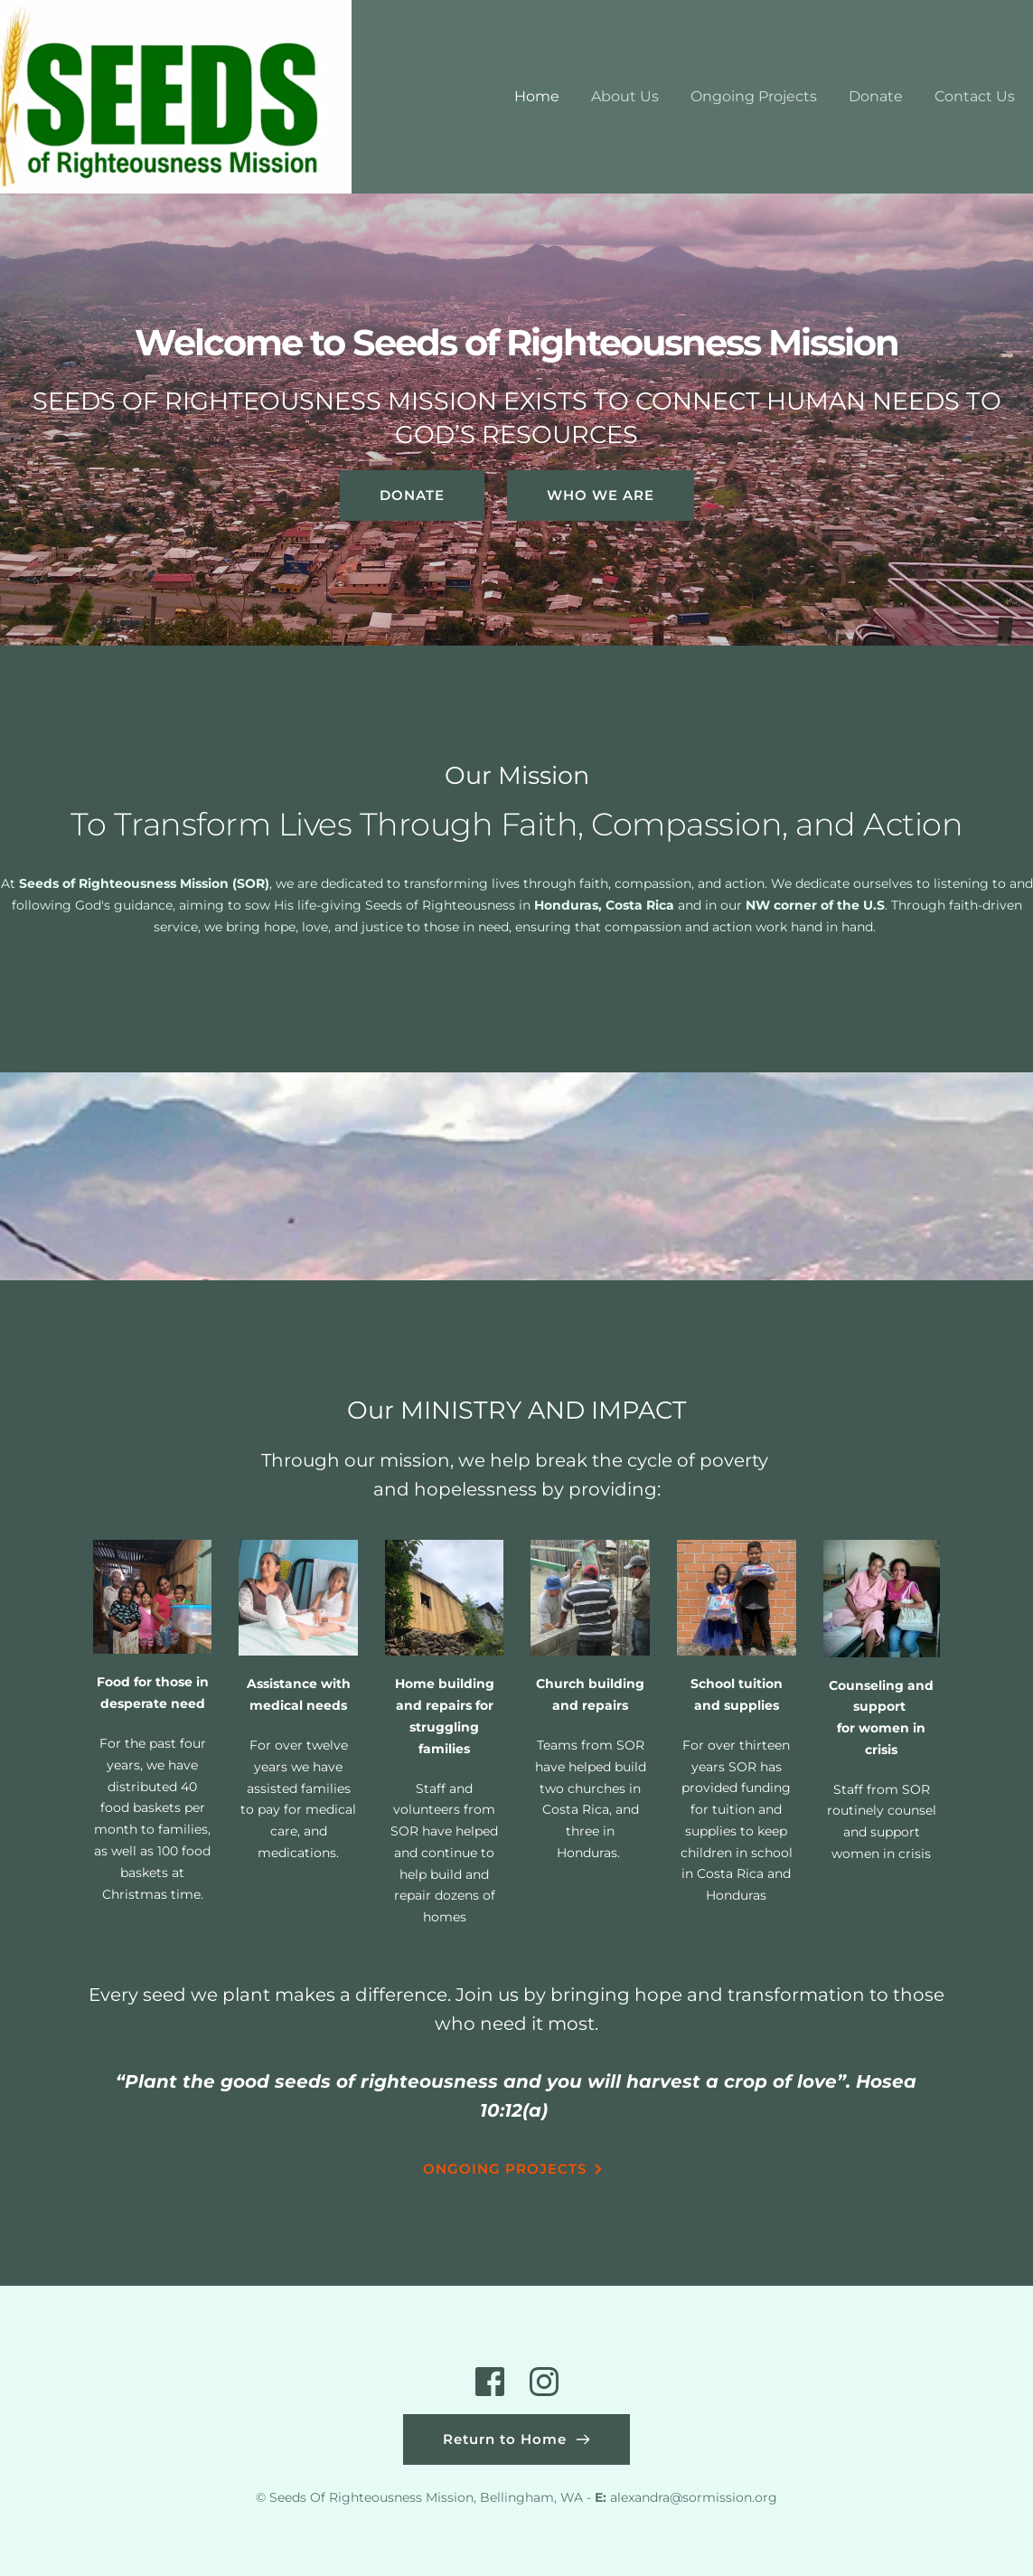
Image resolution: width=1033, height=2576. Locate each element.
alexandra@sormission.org (693, 2497)
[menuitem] (537, 97)
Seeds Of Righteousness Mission (371, 2497)
